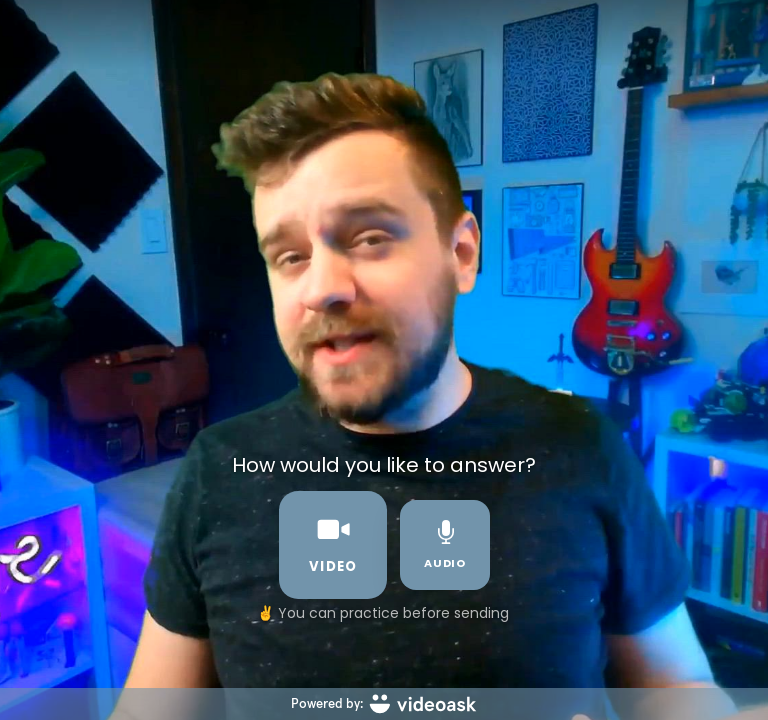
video (333, 544)
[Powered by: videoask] (384, 704)
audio (445, 545)
